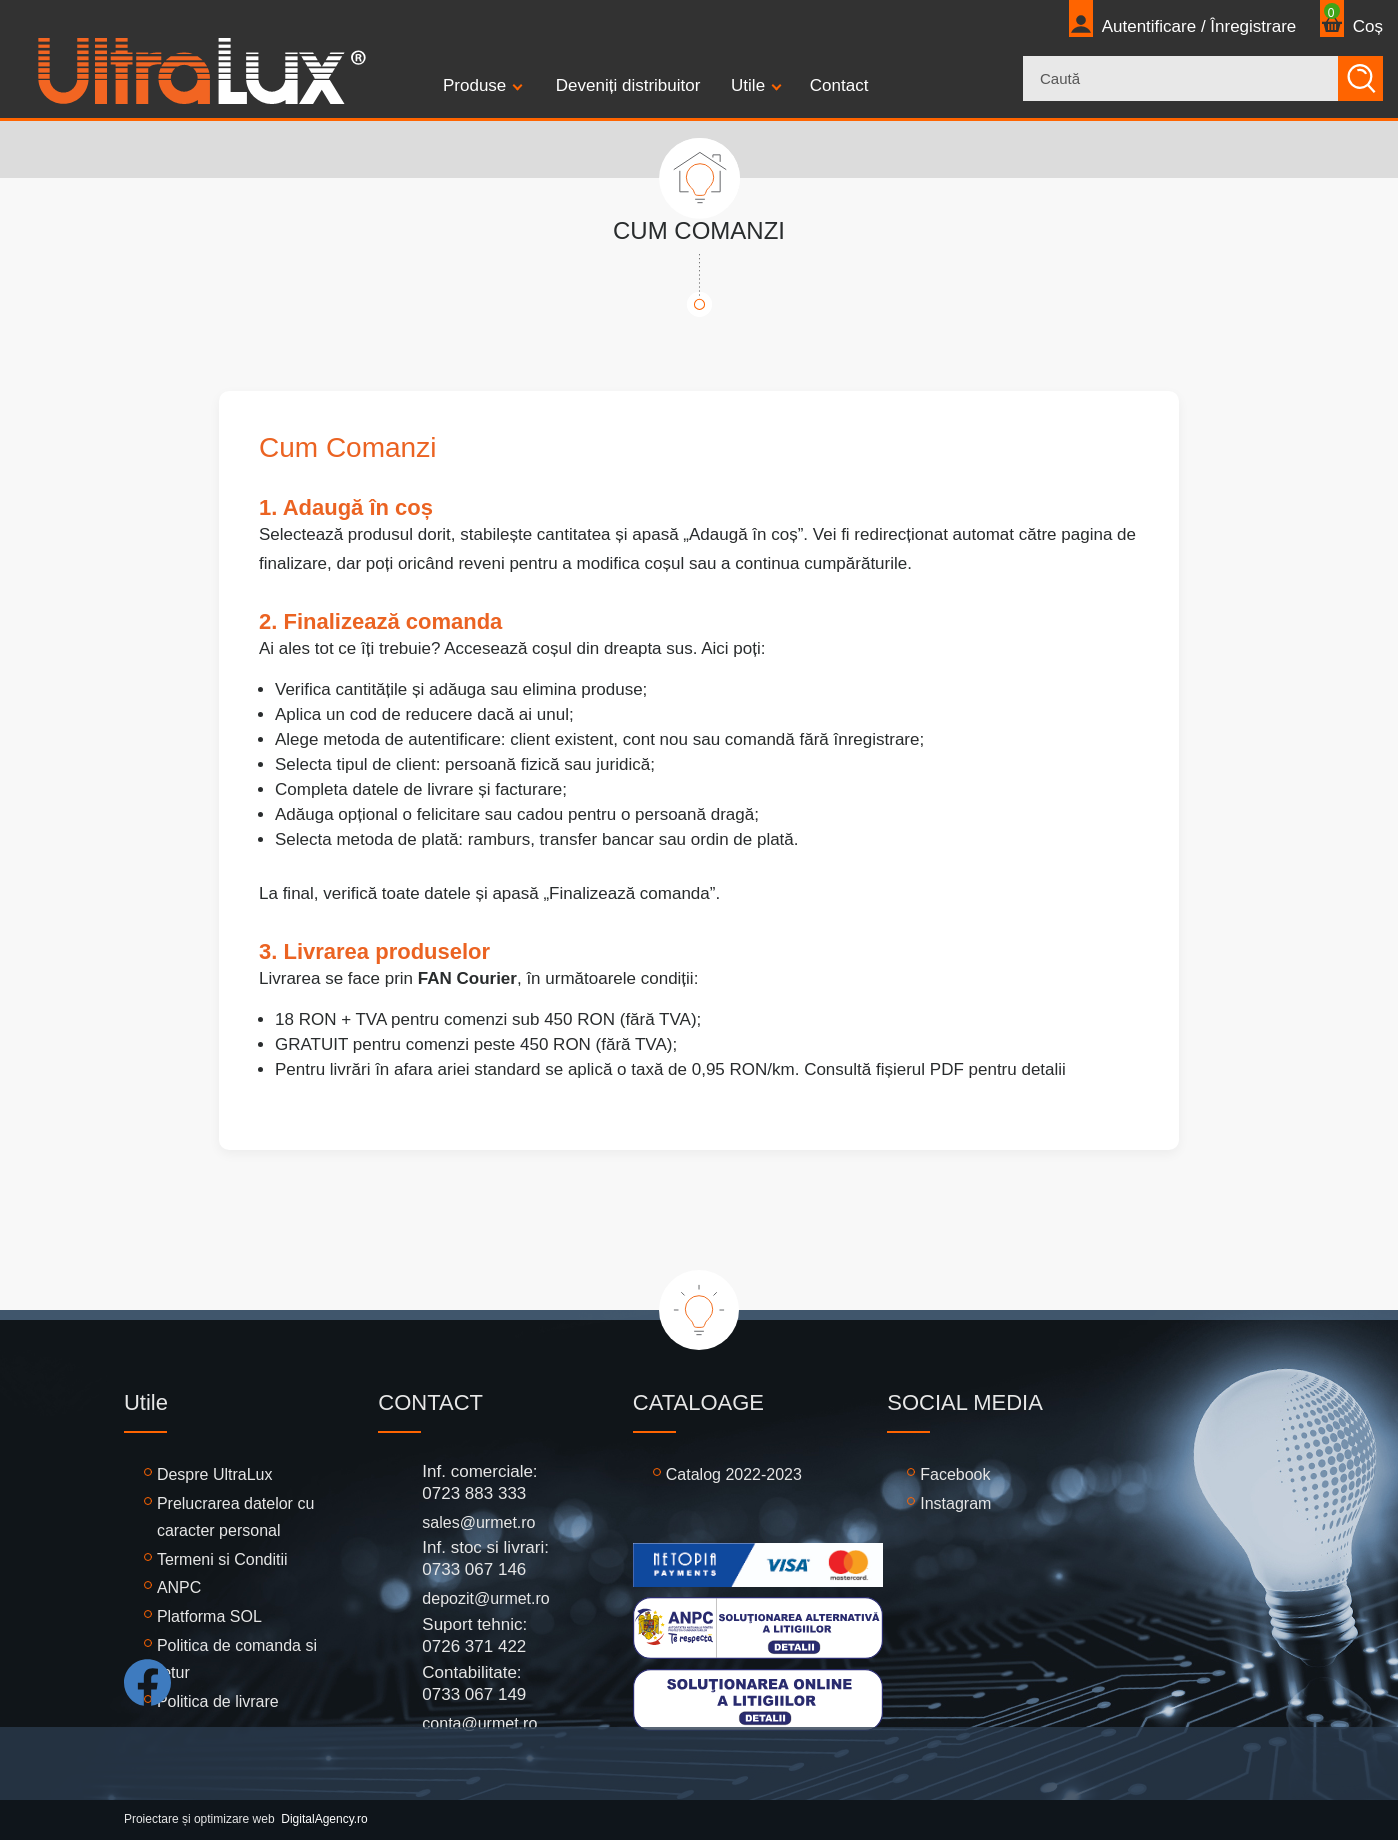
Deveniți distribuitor (628, 85)
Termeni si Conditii (222, 1559)
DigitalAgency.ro (324, 1819)
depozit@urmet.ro (485, 1598)
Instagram (955, 1503)
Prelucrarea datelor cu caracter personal (235, 1517)
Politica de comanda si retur (237, 1659)
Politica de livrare (218, 1701)
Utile (748, 85)
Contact (839, 85)
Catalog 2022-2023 (734, 1474)
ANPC (179, 1587)
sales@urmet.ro (478, 1522)
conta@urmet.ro (479, 1723)
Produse (474, 85)
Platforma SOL (209, 1616)
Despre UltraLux (215, 1474)
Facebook (955, 1474)
